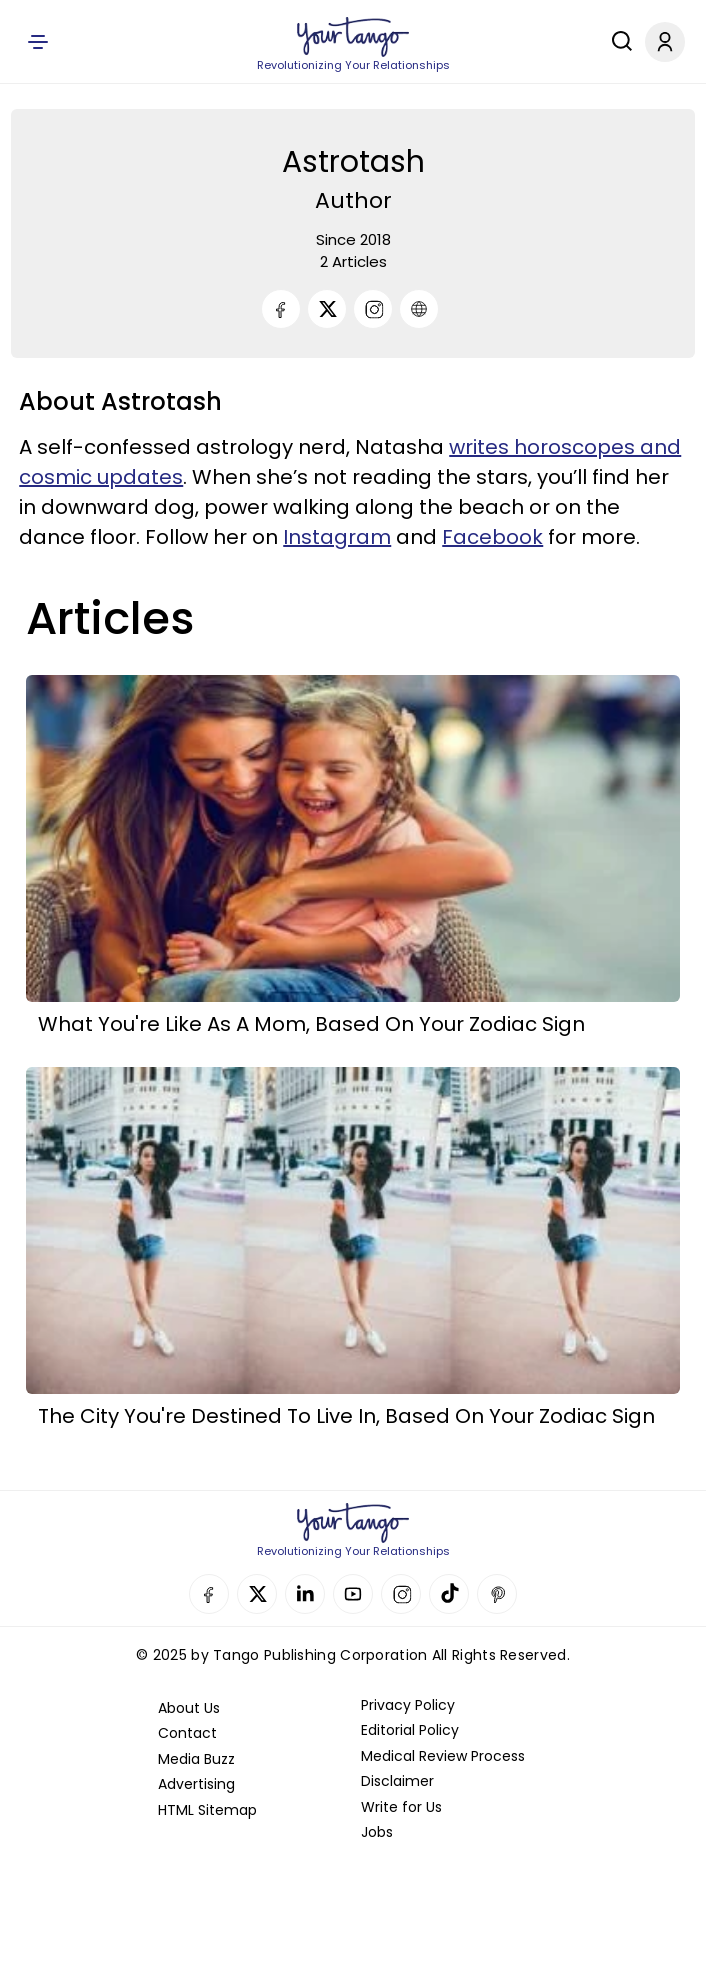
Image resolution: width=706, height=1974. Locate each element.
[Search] (617, 41)
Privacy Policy (408, 1705)
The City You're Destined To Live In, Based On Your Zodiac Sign (346, 1416)
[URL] (419, 309)
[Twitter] (327, 309)
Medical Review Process (443, 1756)
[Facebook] (281, 309)
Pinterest (497, 1594)
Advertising (196, 1784)
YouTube (353, 1594)
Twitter (257, 1594)
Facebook (492, 537)
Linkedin (305, 1594)
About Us (189, 1708)
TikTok (449, 1594)
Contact (187, 1733)
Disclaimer (397, 1781)
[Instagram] (373, 309)
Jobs (377, 1832)
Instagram (337, 537)
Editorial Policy (410, 1730)
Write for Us (401, 1807)
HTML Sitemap (207, 1810)
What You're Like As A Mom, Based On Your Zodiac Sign (311, 1024)
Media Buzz (196, 1759)
